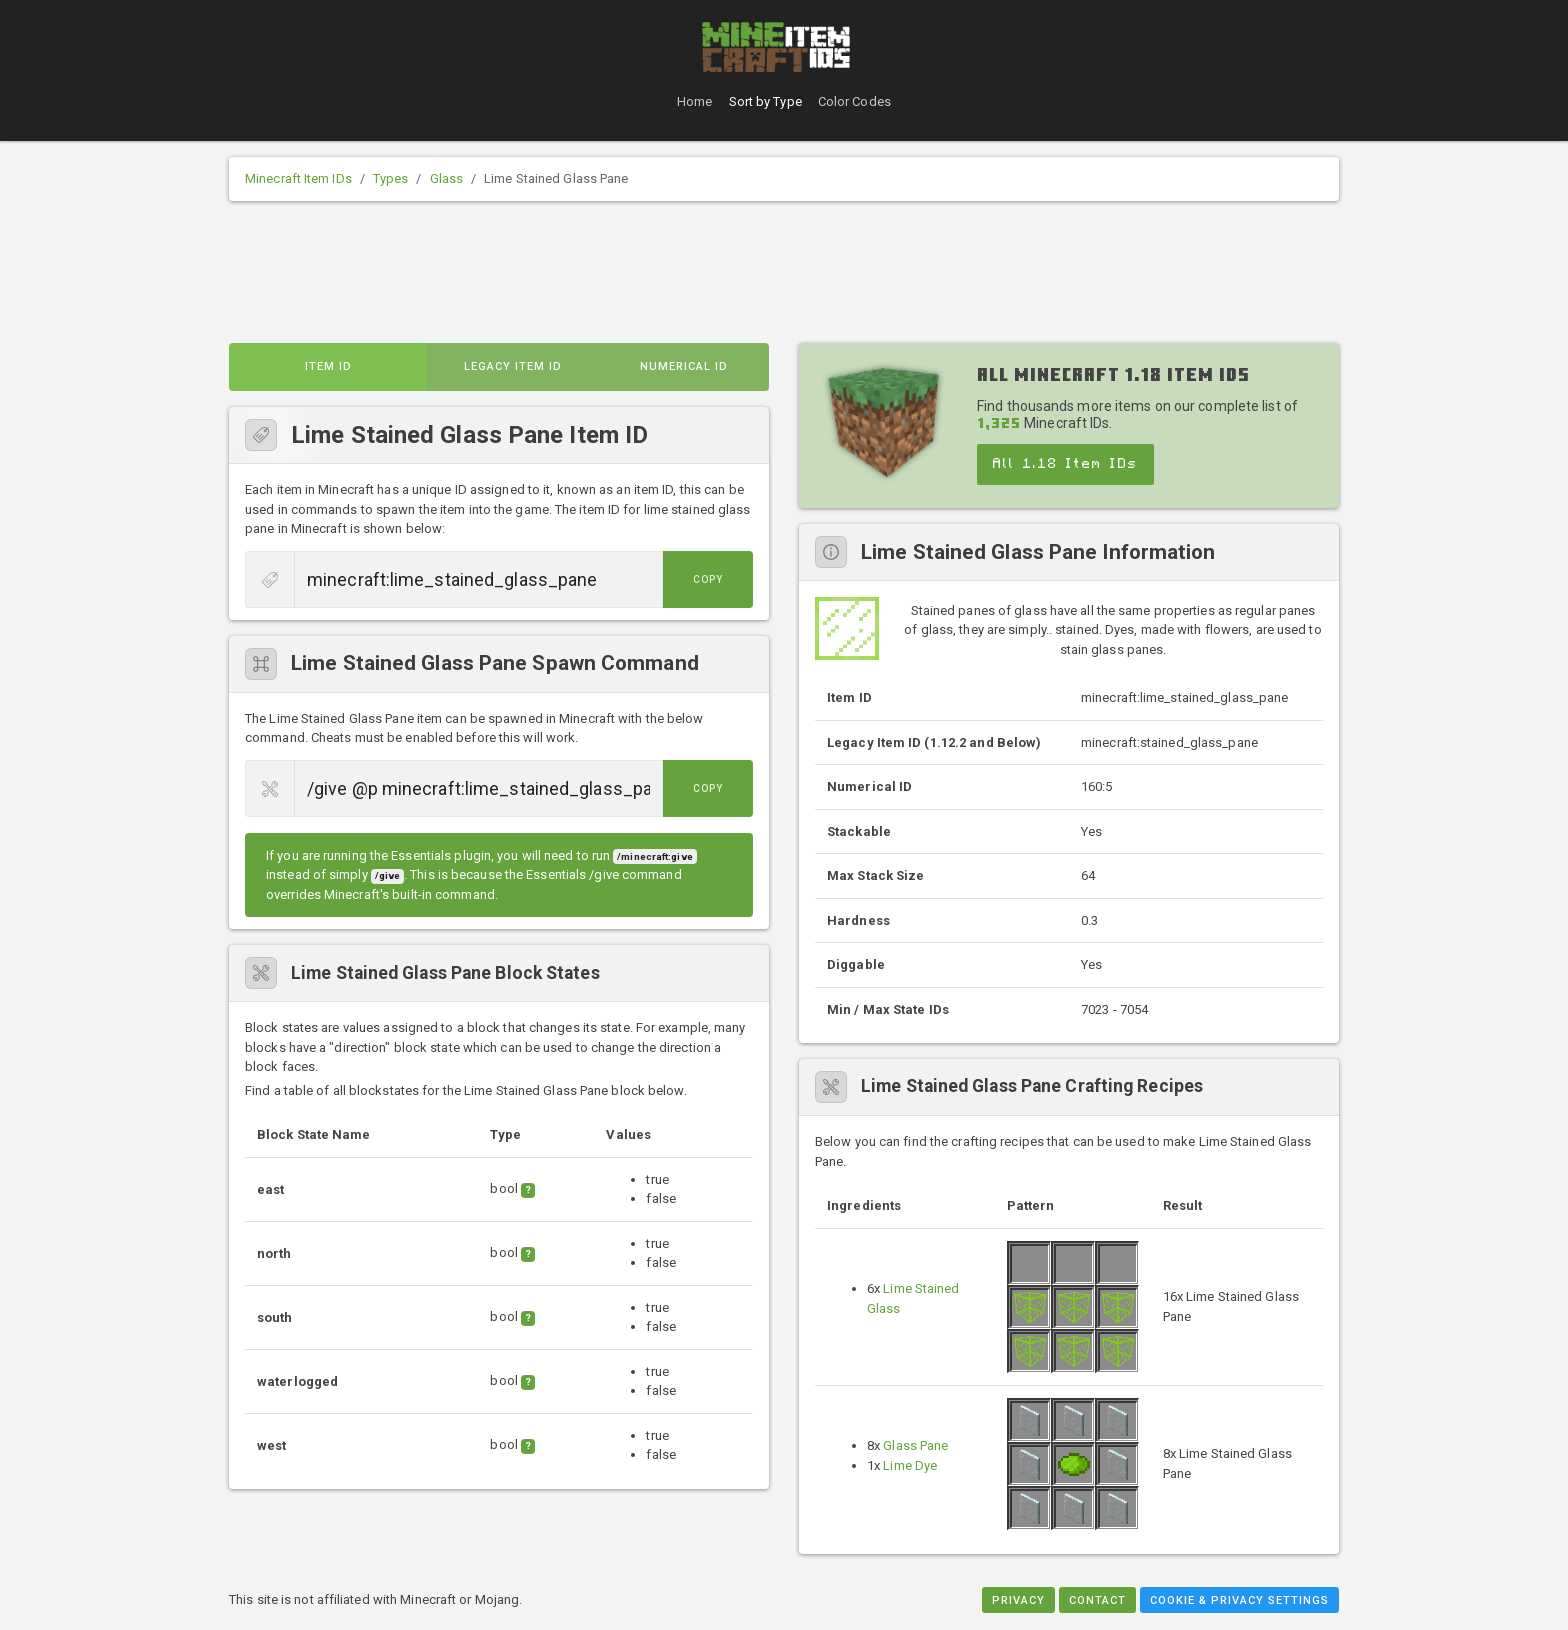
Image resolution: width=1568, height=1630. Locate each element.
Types (391, 178)
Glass (447, 178)
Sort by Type (765, 101)
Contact (1097, 1600)
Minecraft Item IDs (298, 178)
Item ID (328, 366)
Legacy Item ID (513, 366)
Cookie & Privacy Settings (1239, 1600)
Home (694, 101)
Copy (708, 579)
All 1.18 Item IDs (1065, 464)
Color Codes (854, 101)
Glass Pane (915, 1445)
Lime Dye (910, 1465)
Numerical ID (684, 366)
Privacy (1018, 1600)
